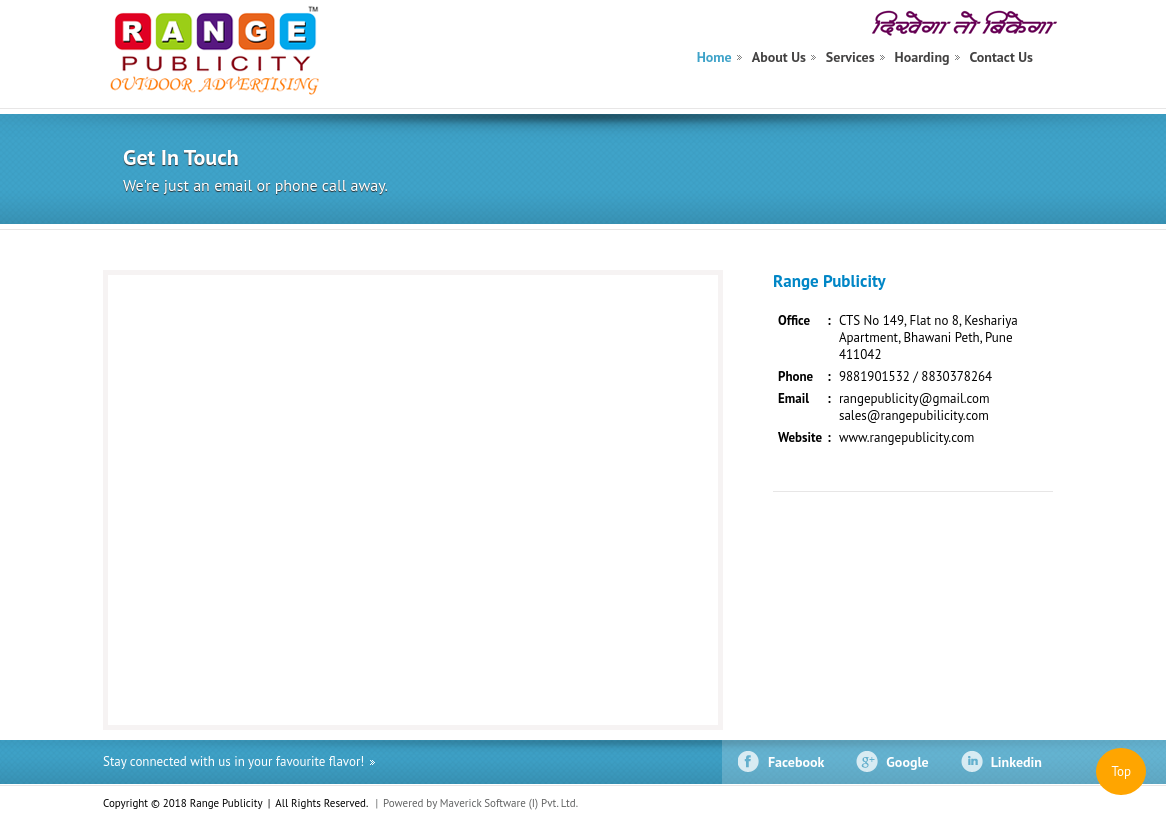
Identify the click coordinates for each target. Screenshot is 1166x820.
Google (907, 762)
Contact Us (1001, 57)
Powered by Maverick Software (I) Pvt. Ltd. (480, 803)
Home (714, 57)
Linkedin (1016, 762)
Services (850, 57)
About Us (779, 57)
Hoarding (922, 57)
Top (1121, 771)
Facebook (796, 762)
